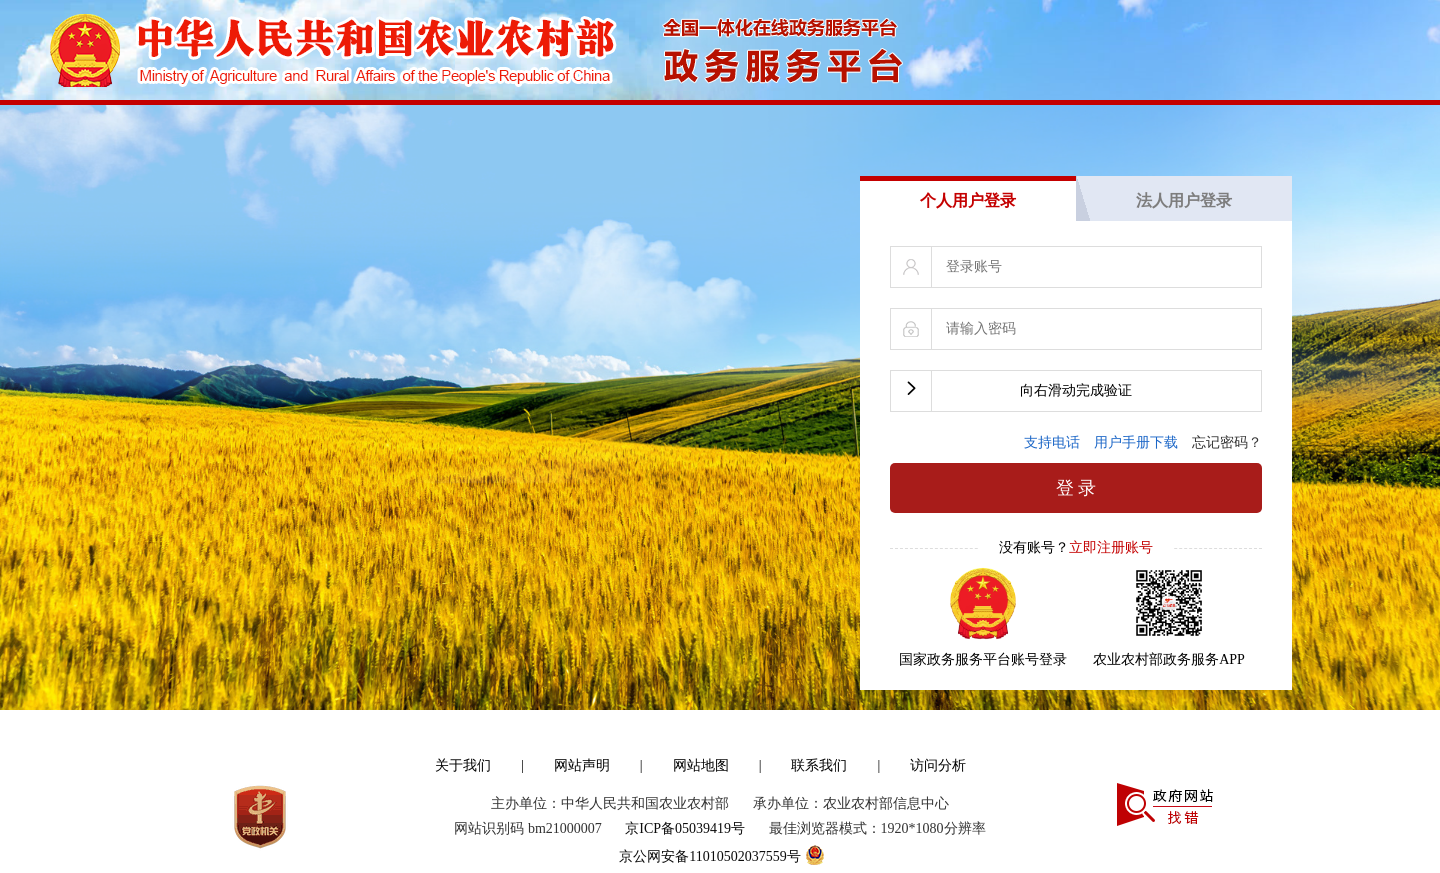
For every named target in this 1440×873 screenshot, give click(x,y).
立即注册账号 (1111, 531)
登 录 (1076, 472)
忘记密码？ (1227, 426)
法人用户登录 (1184, 184)
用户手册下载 (1143, 426)
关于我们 (463, 749)
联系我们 (819, 749)
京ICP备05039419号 (685, 812)
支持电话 (1059, 426)
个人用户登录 (968, 184)
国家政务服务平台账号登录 (983, 643)
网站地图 (701, 749)
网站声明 (582, 749)
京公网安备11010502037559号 (719, 837)
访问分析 (938, 749)
